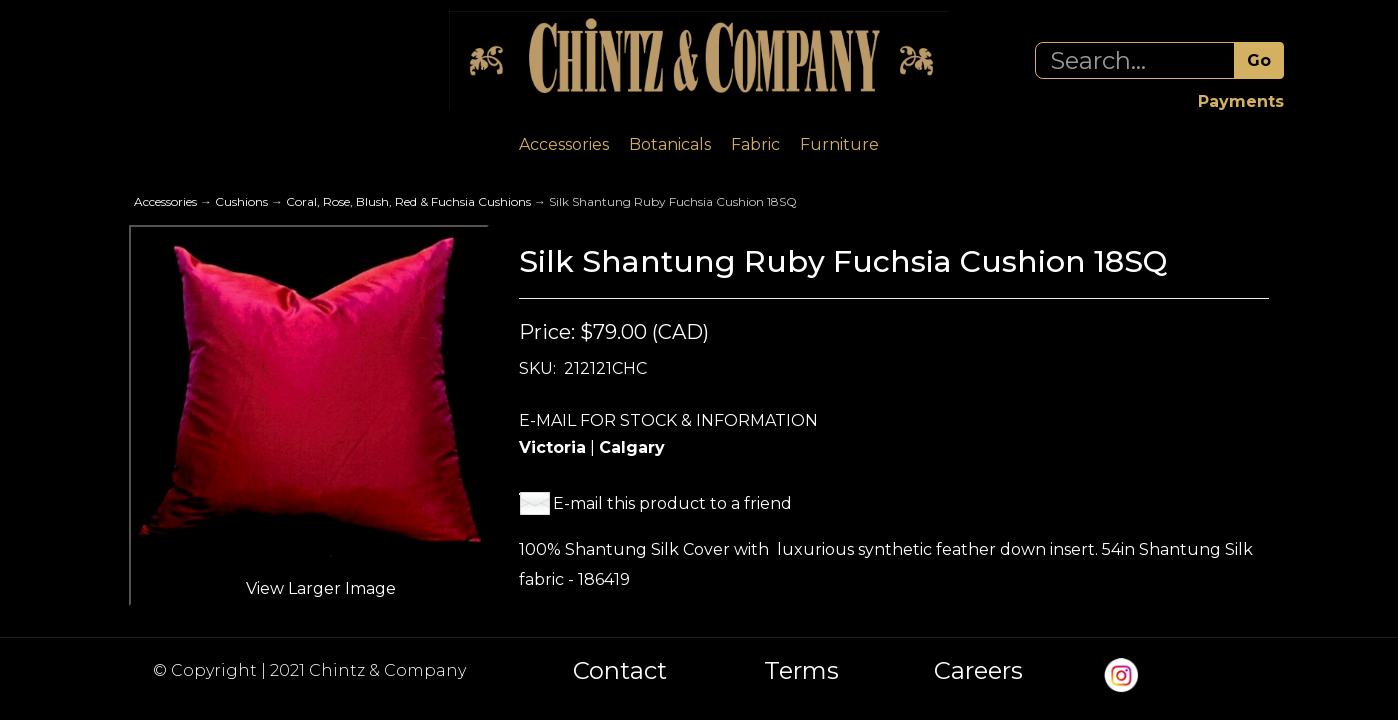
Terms (801, 671)
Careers (978, 671)
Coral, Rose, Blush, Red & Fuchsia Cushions (408, 201)
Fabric (755, 144)
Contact (620, 671)
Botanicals (670, 144)
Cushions (241, 201)
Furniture (839, 144)
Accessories (564, 144)
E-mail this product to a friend (672, 503)
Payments (1241, 101)
